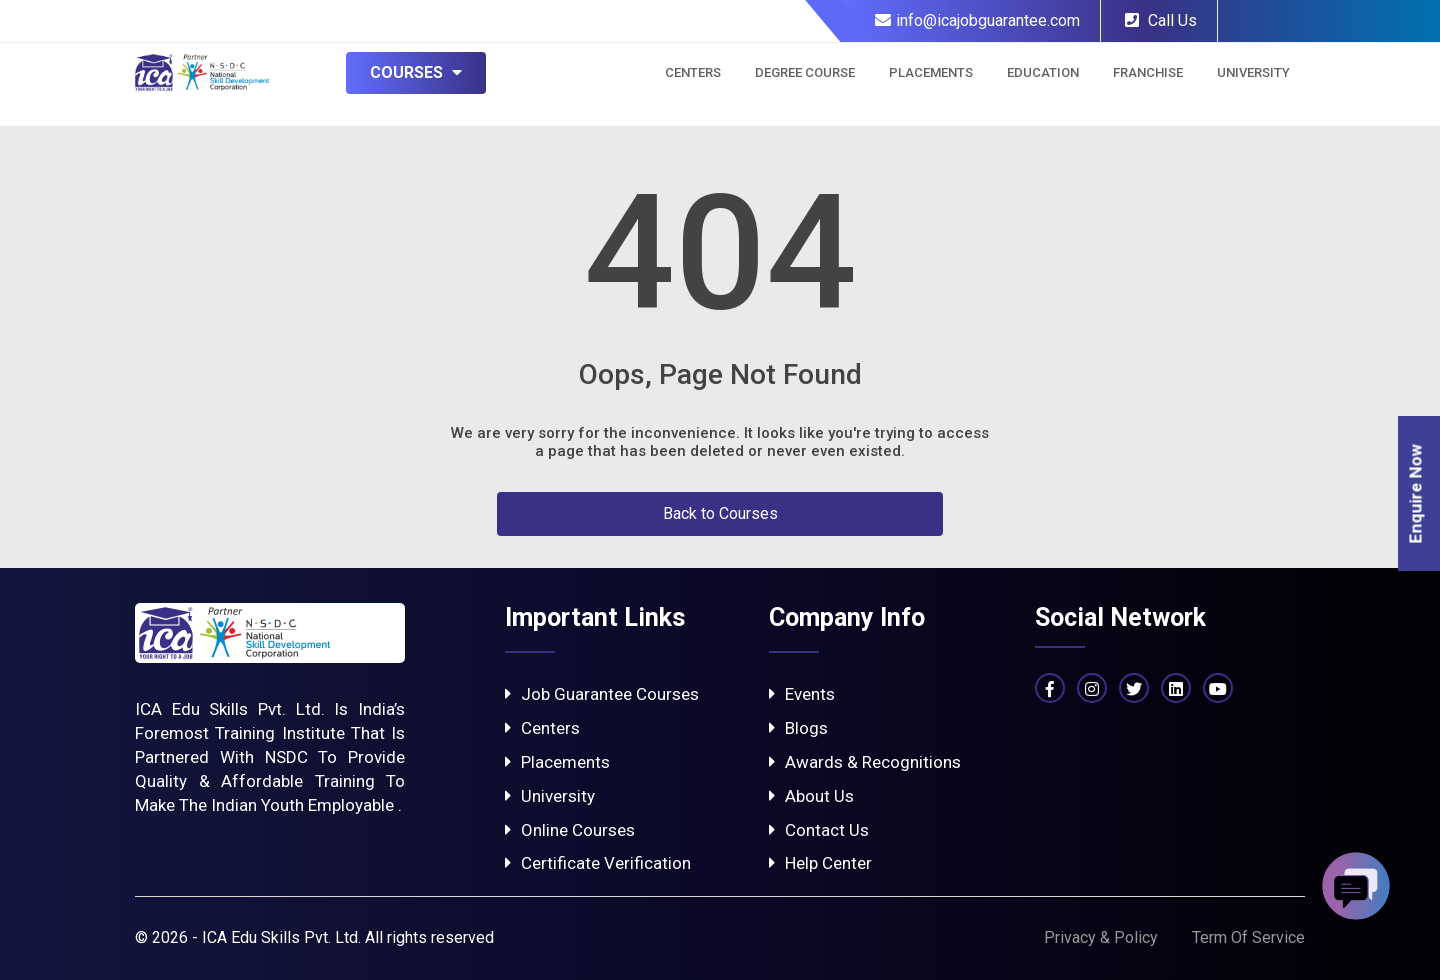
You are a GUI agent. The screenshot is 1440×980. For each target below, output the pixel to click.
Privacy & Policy (1101, 937)
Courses (416, 72)
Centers (693, 72)
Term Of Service (1248, 937)
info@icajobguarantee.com (977, 20)
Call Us (1161, 20)
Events (802, 694)
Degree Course (805, 72)
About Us (811, 796)
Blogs (798, 728)
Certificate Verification (598, 863)
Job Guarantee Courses (602, 694)
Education (1043, 72)
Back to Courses (720, 513)
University (1253, 72)
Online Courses (570, 830)
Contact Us (819, 830)
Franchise (1148, 72)
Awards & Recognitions (865, 762)
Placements (931, 72)
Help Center (820, 863)
